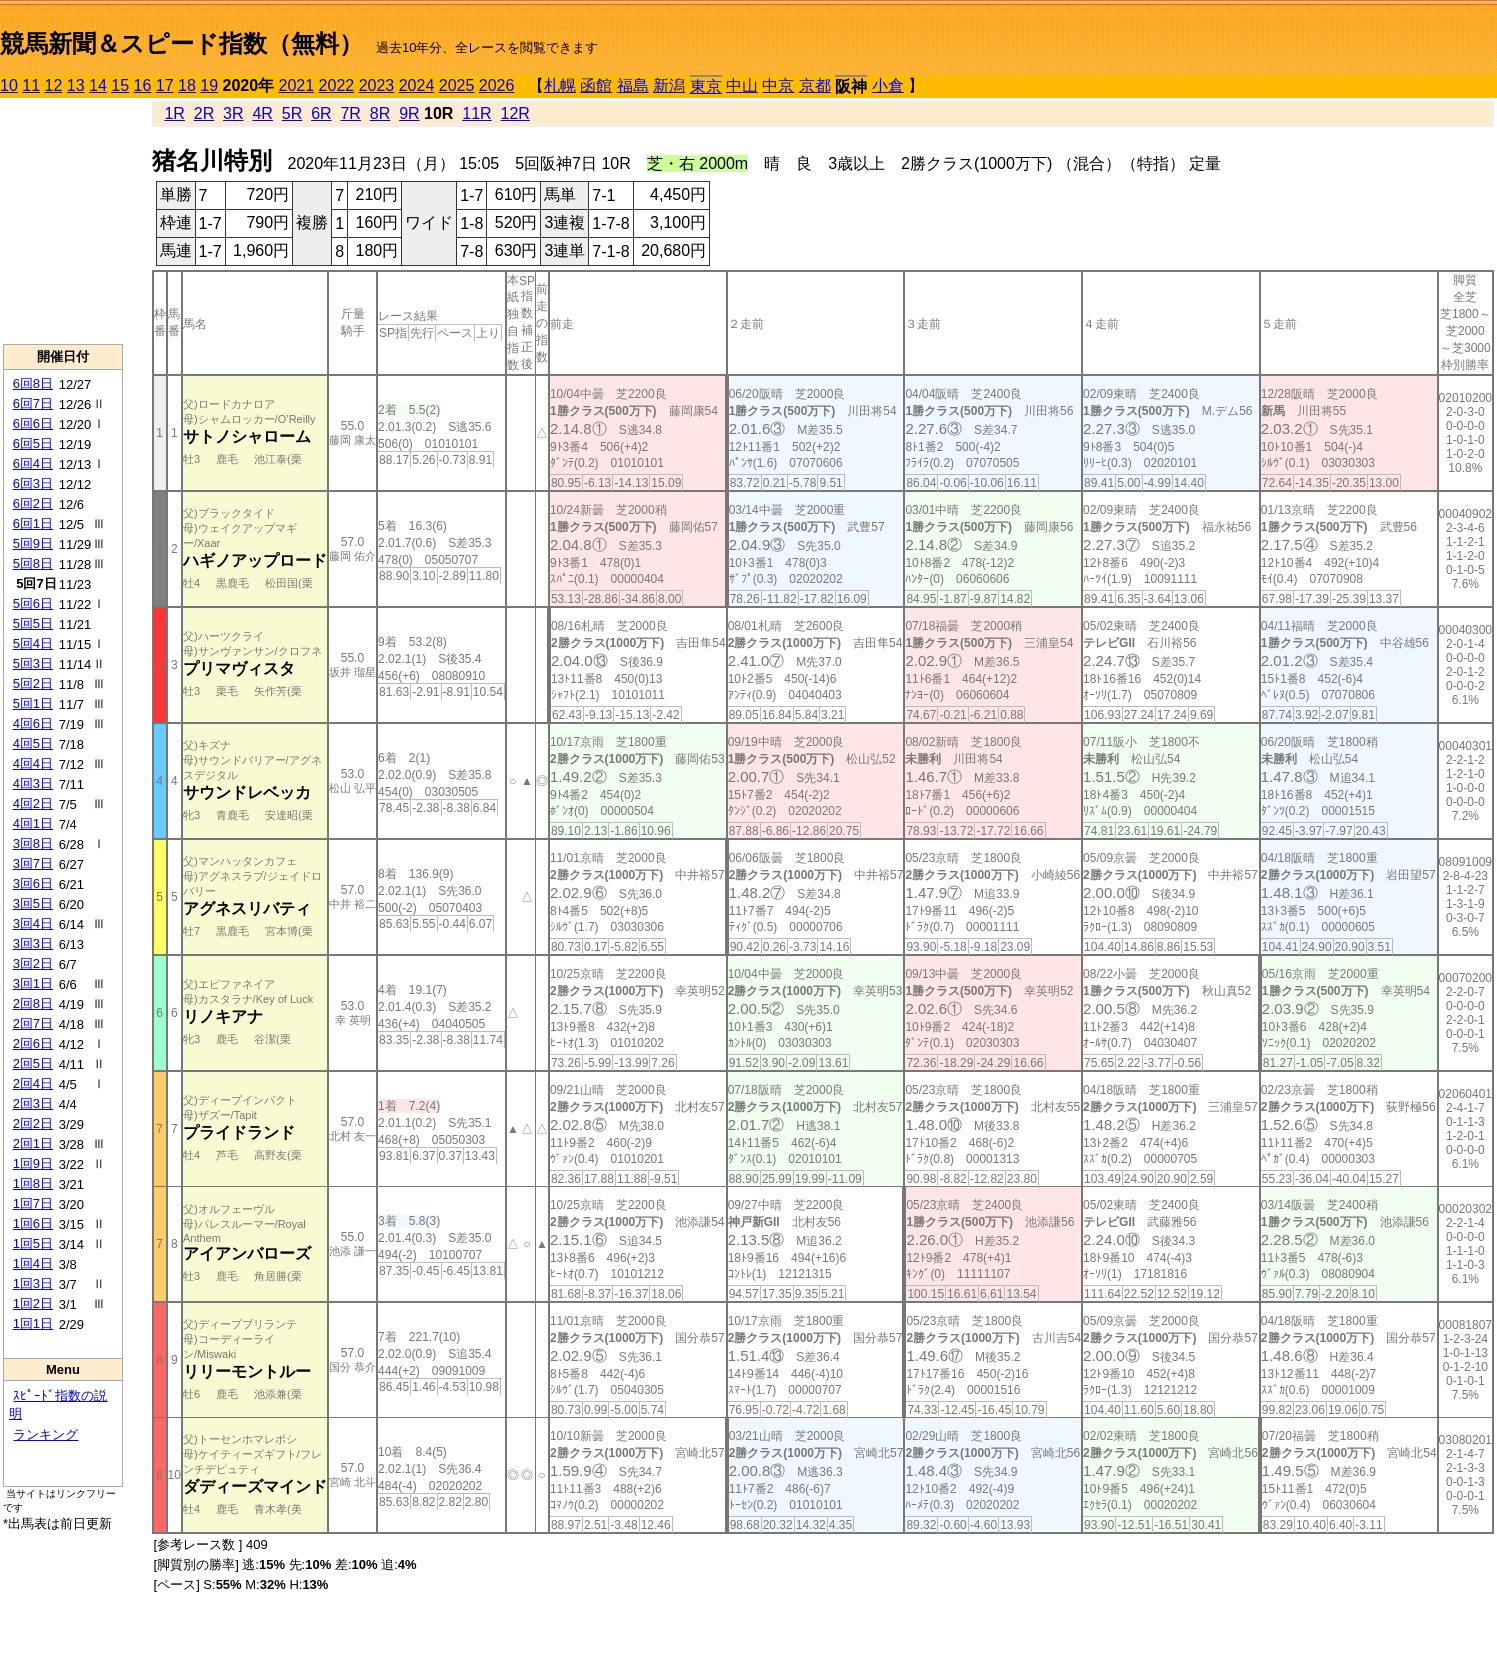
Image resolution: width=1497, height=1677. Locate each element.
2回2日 (33, 1123)
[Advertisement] (63, 221)
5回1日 (33, 703)
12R (515, 113)
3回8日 (33, 843)
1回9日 (33, 1163)
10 (9, 85)
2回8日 (33, 1003)
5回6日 (33, 603)
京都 (815, 85)
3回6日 (33, 883)
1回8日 (33, 1183)
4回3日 (33, 783)
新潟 (669, 85)
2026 (497, 85)
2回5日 (33, 1063)
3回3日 (33, 943)
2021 (297, 85)
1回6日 (33, 1223)
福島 (633, 85)
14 (98, 85)
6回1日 (33, 523)
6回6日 (33, 423)
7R (350, 113)
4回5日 (33, 743)
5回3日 (33, 663)
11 (31, 85)
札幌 (560, 85)
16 (143, 85)
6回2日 (33, 503)
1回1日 (33, 1323)
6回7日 (33, 403)
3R (233, 113)
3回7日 (33, 863)
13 (76, 85)
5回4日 (33, 643)
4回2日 (33, 803)
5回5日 (33, 623)
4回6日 (33, 723)
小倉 (888, 85)
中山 (742, 85)
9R (409, 113)
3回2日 (33, 963)
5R (292, 113)
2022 (337, 85)
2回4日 (33, 1083)
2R (204, 113)
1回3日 (33, 1283)
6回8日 (33, 383)
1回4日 (33, 1263)
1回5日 (33, 1243)
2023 (377, 85)
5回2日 (33, 683)
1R (174, 113)
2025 (457, 85)
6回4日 (33, 463)
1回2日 (33, 1303)
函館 (596, 85)
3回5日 (33, 903)
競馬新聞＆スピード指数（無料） (181, 43)
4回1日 (33, 823)
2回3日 (33, 1103)
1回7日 (33, 1203)
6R (321, 113)
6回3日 (33, 483)
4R (262, 113)
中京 (778, 85)
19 (209, 85)
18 (187, 85)
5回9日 (33, 543)
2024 (417, 85)
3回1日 (33, 983)
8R (380, 113)
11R (476, 113)
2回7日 (33, 1023)
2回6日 (33, 1043)
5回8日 (33, 563)
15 (120, 85)
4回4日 (33, 763)
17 (165, 85)
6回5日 (33, 443)
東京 (706, 86)
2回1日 (33, 1143)
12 (54, 85)
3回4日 (33, 923)
